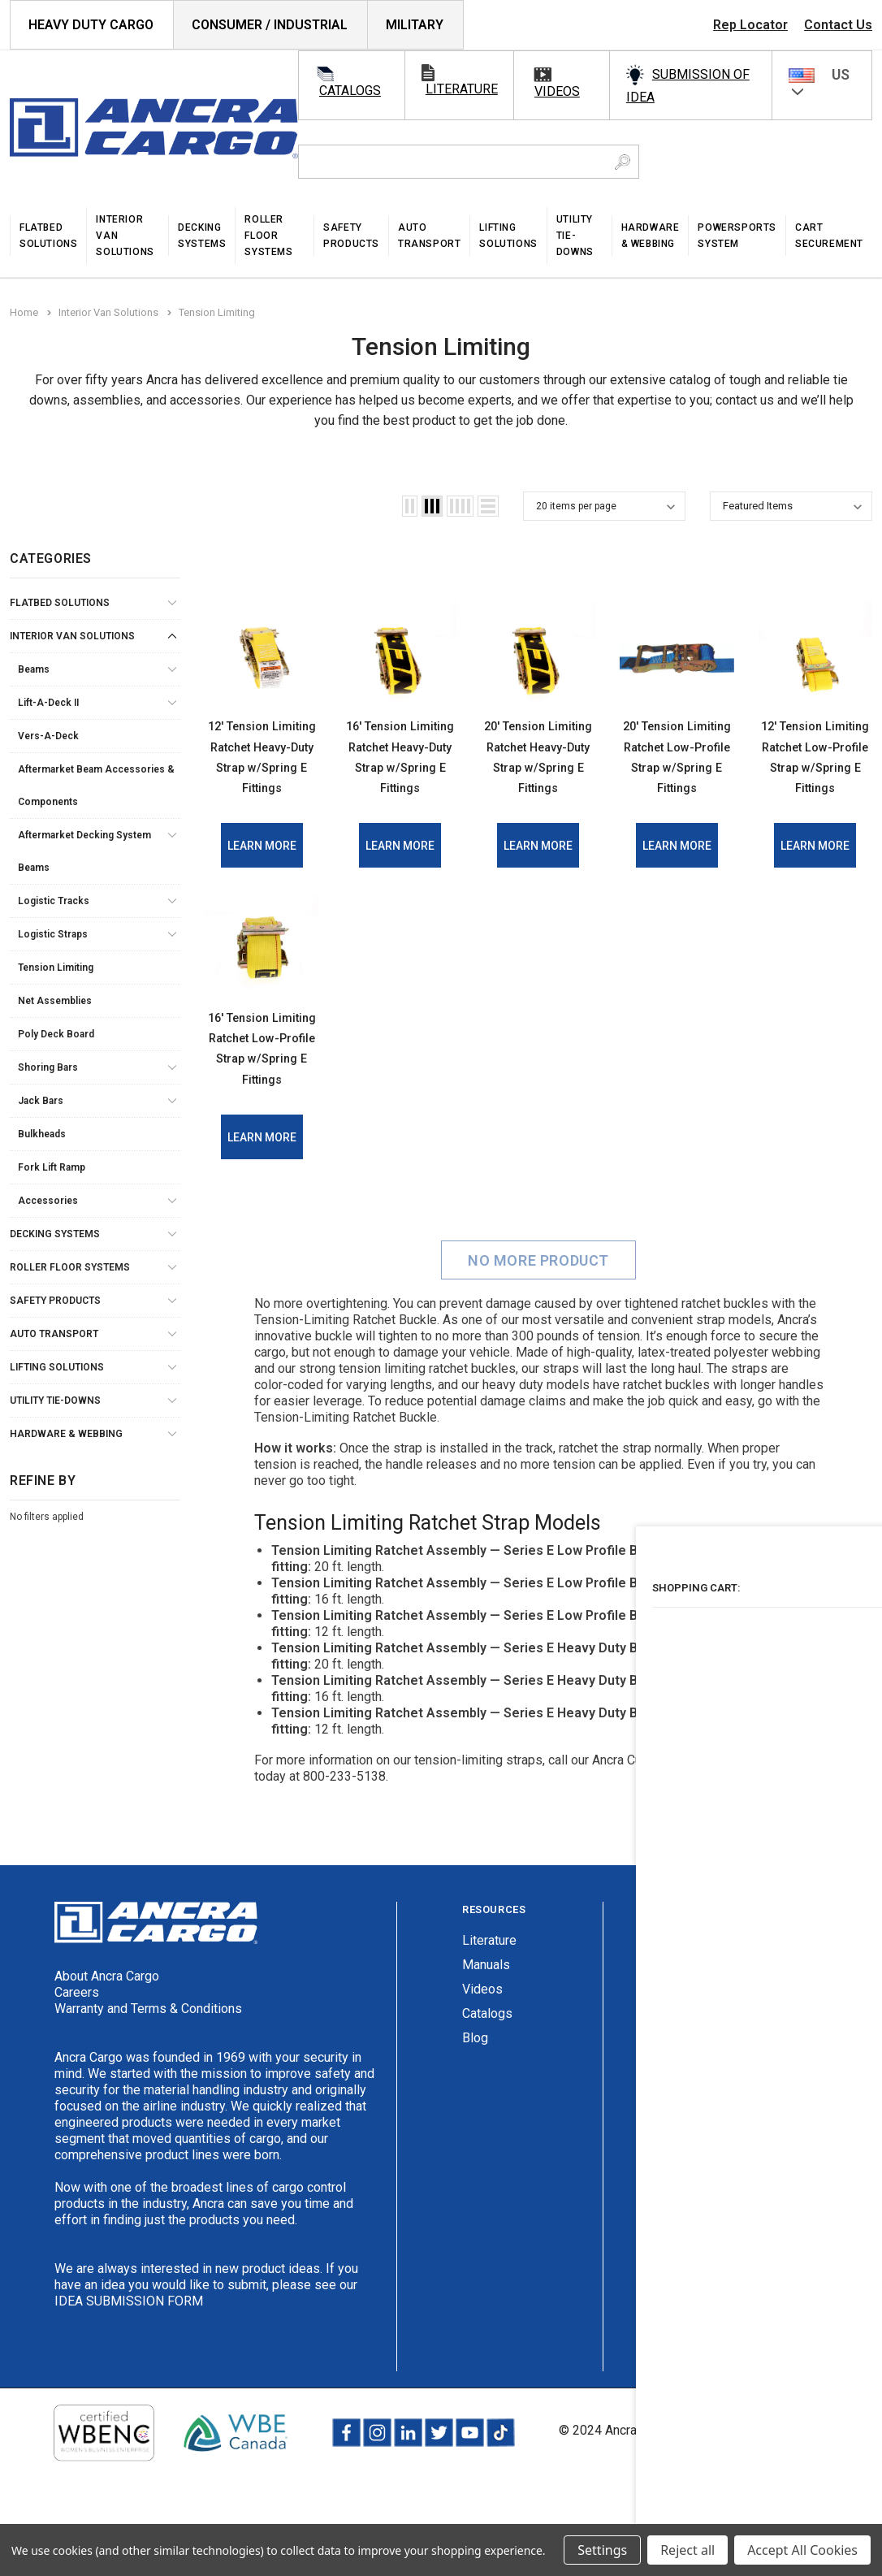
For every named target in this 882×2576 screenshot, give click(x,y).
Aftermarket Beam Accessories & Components (96, 785)
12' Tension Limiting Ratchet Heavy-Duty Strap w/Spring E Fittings (261, 775)
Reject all (687, 2550)
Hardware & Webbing (66, 1434)
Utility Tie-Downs (55, 1400)
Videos (482, 2068)
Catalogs (487, 2093)
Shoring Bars (48, 1067)
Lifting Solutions (57, 1367)
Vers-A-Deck (48, 736)
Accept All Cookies (802, 2550)
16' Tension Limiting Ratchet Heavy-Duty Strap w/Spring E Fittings (400, 775)
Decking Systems (55, 1234)
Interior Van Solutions (72, 636)
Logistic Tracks (53, 901)
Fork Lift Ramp (51, 1167)
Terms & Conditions (816, 2510)
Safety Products (55, 1300)
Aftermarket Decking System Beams (84, 851)
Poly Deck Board (56, 1034)
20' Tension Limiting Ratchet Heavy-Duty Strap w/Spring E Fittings (538, 775)
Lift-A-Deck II (48, 702)
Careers (76, 2072)
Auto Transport (54, 1334)
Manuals (486, 2044)
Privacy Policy (709, 2510)
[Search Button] (622, 161)
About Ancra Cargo (106, 2055)
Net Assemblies (55, 1001)
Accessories (48, 1200)
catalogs (350, 90)
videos (557, 91)
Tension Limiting (55, 967)
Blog (475, 2117)
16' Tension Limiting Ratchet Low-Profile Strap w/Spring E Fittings (261, 1106)
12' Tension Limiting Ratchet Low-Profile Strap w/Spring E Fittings (815, 775)
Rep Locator (750, 24)
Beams (34, 669)
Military (414, 24)
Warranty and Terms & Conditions (148, 2088)
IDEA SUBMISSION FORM (128, 2380)
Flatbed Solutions (60, 602)
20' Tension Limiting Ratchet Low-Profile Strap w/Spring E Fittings (677, 775)
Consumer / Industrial (270, 24)
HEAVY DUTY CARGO (90, 24)
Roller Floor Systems (70, 1267)
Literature (489, 2020)
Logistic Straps (53, 934)
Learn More (261, 885)
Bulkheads (42, 1134)
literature (462, 89)
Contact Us (838, 24)
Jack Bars (40, 1100)
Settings (602, 2550)
